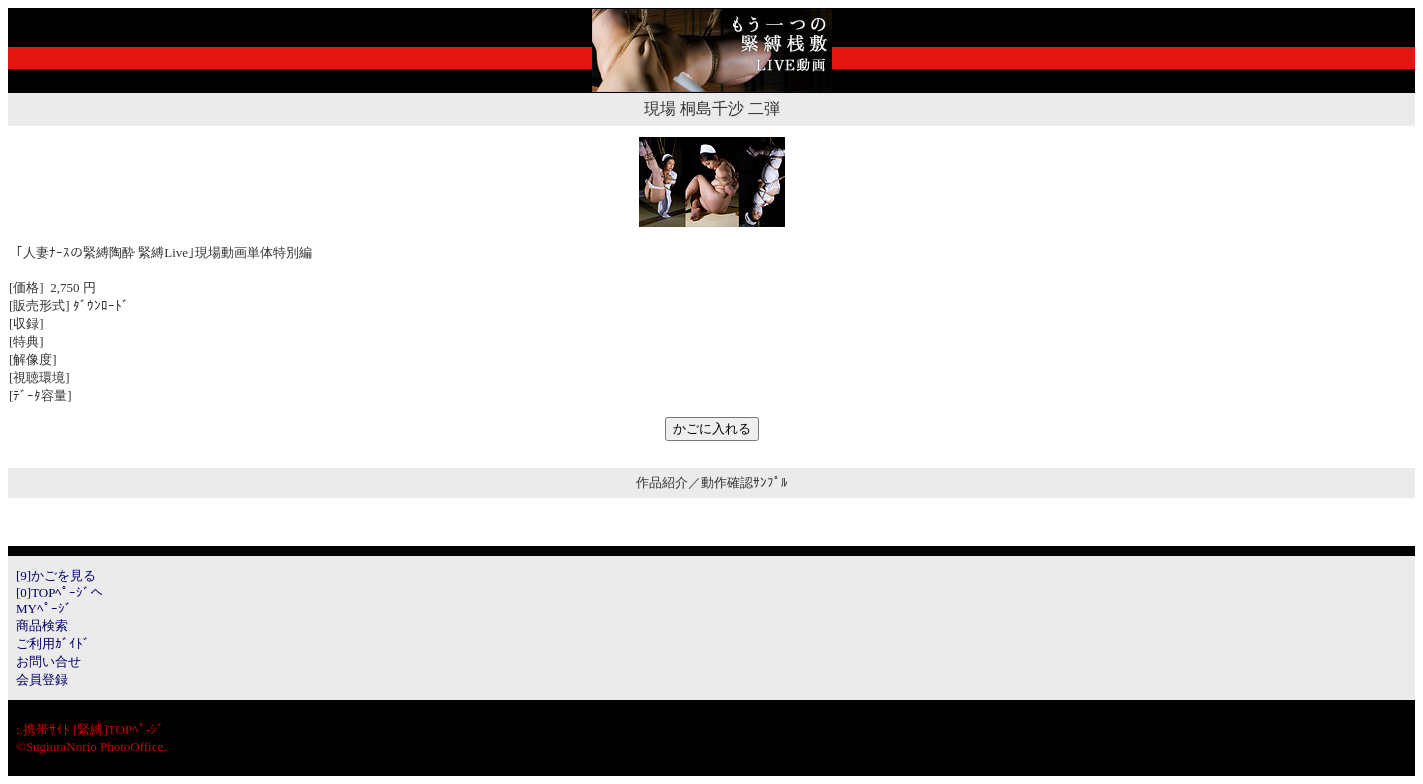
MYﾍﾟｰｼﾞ (44, 608)
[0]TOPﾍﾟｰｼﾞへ (59, 592)
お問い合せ (48, 661)
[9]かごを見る (56, 575)
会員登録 (42, 679)
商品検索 (42, 625)
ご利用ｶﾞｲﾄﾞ (53, 643)
